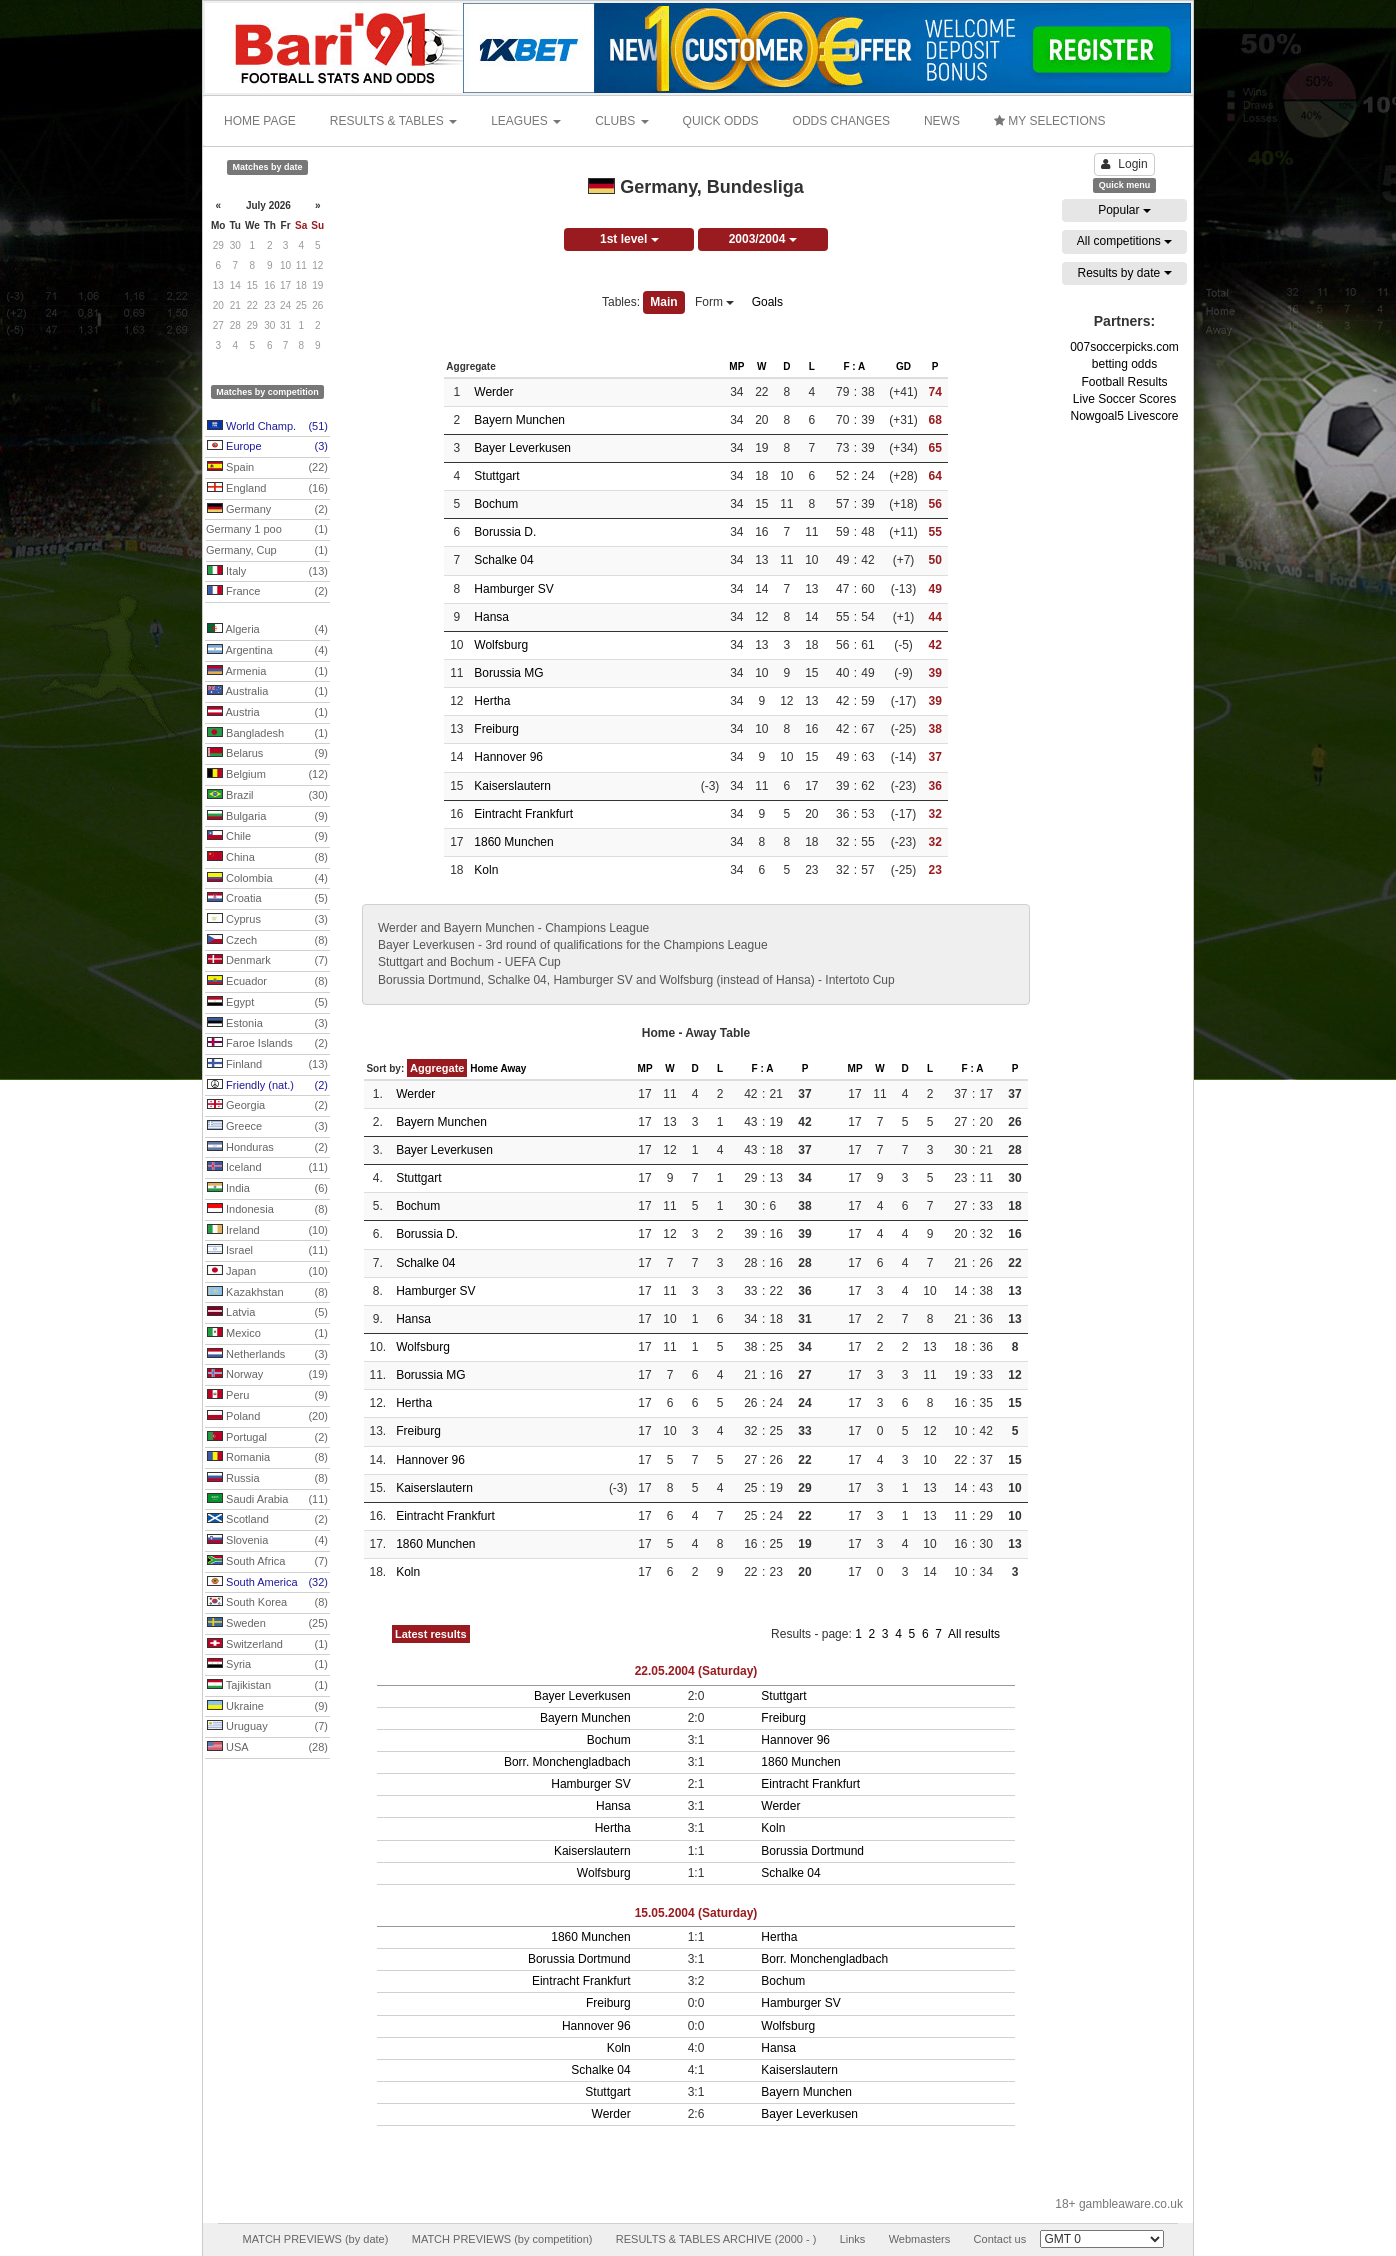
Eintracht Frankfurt (523, 814)
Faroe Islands (267, 1044)
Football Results (1124, 382)
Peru (267, 1396)
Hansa (491, 617)
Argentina (267, 651)
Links (853, 2239)
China (267, 858)
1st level (629, 239)
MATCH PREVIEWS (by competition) (502, 2239)
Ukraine (267, 1707)
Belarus (267, 754)
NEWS (942, 121)
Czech (267, 941)
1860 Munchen (513, 842)
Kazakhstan (267, 1293)
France (267, 592)
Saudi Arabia (267, 1500)
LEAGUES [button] (526, 121)
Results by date (1124, 273)
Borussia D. (505, 532)
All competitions (1124, 241)
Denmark (267, 961)
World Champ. (267, 427)
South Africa (267, 1562)
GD (903, 366)
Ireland (267, 1231)
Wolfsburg (501, 645)
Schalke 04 (503, 560)
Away (513, 1068)
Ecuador (267, 982)
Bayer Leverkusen (522, 448)
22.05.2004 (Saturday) (696, 1671)
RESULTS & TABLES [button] (393, 121)
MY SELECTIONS (1049, 121)
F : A (854, 366)
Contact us (1000, 2239)
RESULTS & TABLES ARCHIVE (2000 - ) (716, 2239)
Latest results (431, 1634)
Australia (267, 692)
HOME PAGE (260, 121)
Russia (267, 1479)
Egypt (267, 1003)
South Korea (267, 1603)
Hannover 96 (508, 757)
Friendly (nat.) (267, 1086)
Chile (267, 837)
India (267, 1189)
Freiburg (496, 729)
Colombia (267, 879)
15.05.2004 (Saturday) (696, 1913)
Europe (267, 447)
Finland (267, 1065)
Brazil (267, 796)
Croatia (267, 899)
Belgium (267, 775)
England (267, 489)
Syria (267, 1665)
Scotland (267, 1520)
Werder (493, 392)
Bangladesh (267, 734)
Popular (1124, 210)
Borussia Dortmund (812, 1851)
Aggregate (437, 1068)
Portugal (267, 1438)
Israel (267, 1251)
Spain (267, 468)
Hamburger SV (513, 589)
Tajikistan (267, 1686)
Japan (267, 1272)
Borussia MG (508, 673)
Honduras (267, 1148)
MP (736, 366)
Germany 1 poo (267, 530)
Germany (267, 510)
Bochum (496, 504)
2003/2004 (763, 239)
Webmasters (920, 2239)
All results (974, 1634)
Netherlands (267, 1355)
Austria (267, 713)
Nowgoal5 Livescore (1124, 416)
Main (663, 302)
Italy (267, 572)
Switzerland (267, 1645)
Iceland (267, 1168)
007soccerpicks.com (1124, 347)
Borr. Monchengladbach (567, 1762)
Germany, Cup (267, 551)
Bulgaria (267, 817)
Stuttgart (496, 476)
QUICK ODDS (721, 121)
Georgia (267, 1106)
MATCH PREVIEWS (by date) (315, 2239)
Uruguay (267, 1727)
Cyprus (267, 920)
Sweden (267, 1624)
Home (484, 1068)
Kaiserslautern (512, 786)
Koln (486, 870)
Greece (267, 1127)
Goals (767, 302)
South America (267, 1583)
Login (1124, 164)
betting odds (1124, 364)
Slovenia (267, 1541)
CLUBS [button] (621, 121)
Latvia (267, 1313)
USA (267, 1748)
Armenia (267, 672)
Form (714, 302)
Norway (267, 1375)
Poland (267, 1417)
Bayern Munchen (519, 420)
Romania (267, 1458)
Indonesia (267, 1210)
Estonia (267, 1024)
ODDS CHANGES (841, 121)
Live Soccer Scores (1124, 399)
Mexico (267, 1334)
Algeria (267, 630)
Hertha (492, 701)
